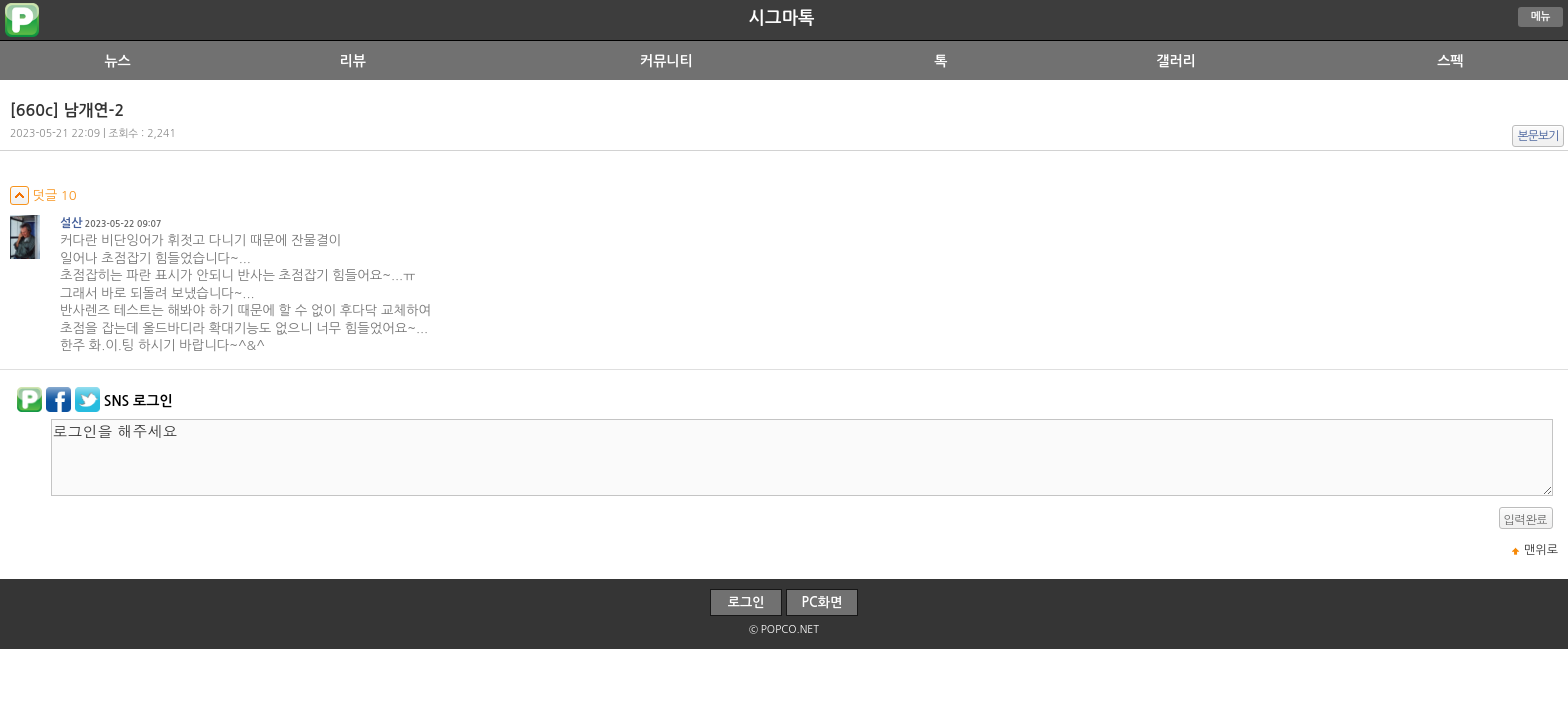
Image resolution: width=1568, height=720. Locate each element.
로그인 (746, 602)
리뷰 (353, 61)
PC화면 (822, 602)
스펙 (1450, 61)
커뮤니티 (666, 61)
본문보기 (1538, 136)
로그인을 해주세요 (802, 457)
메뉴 (1541, 16)
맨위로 (1541, 550)
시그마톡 (782, 18)
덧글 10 (43, 195)
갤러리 (1175, 61)
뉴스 (117, 61)
